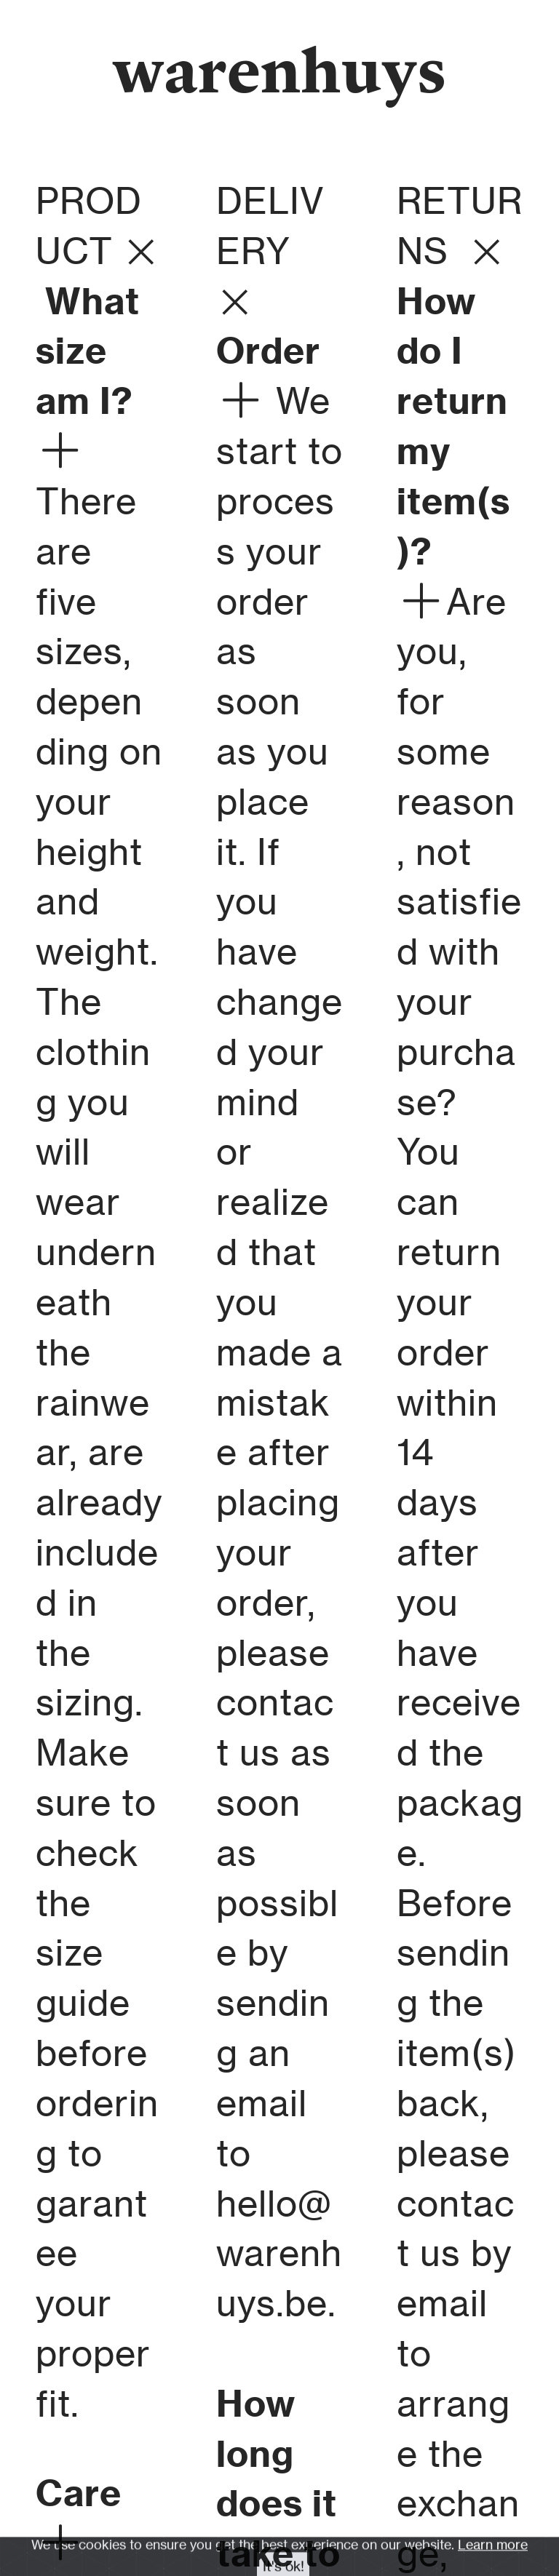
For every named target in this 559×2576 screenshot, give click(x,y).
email (261, 2103)
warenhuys (280, 69)
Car (68, 2493)
